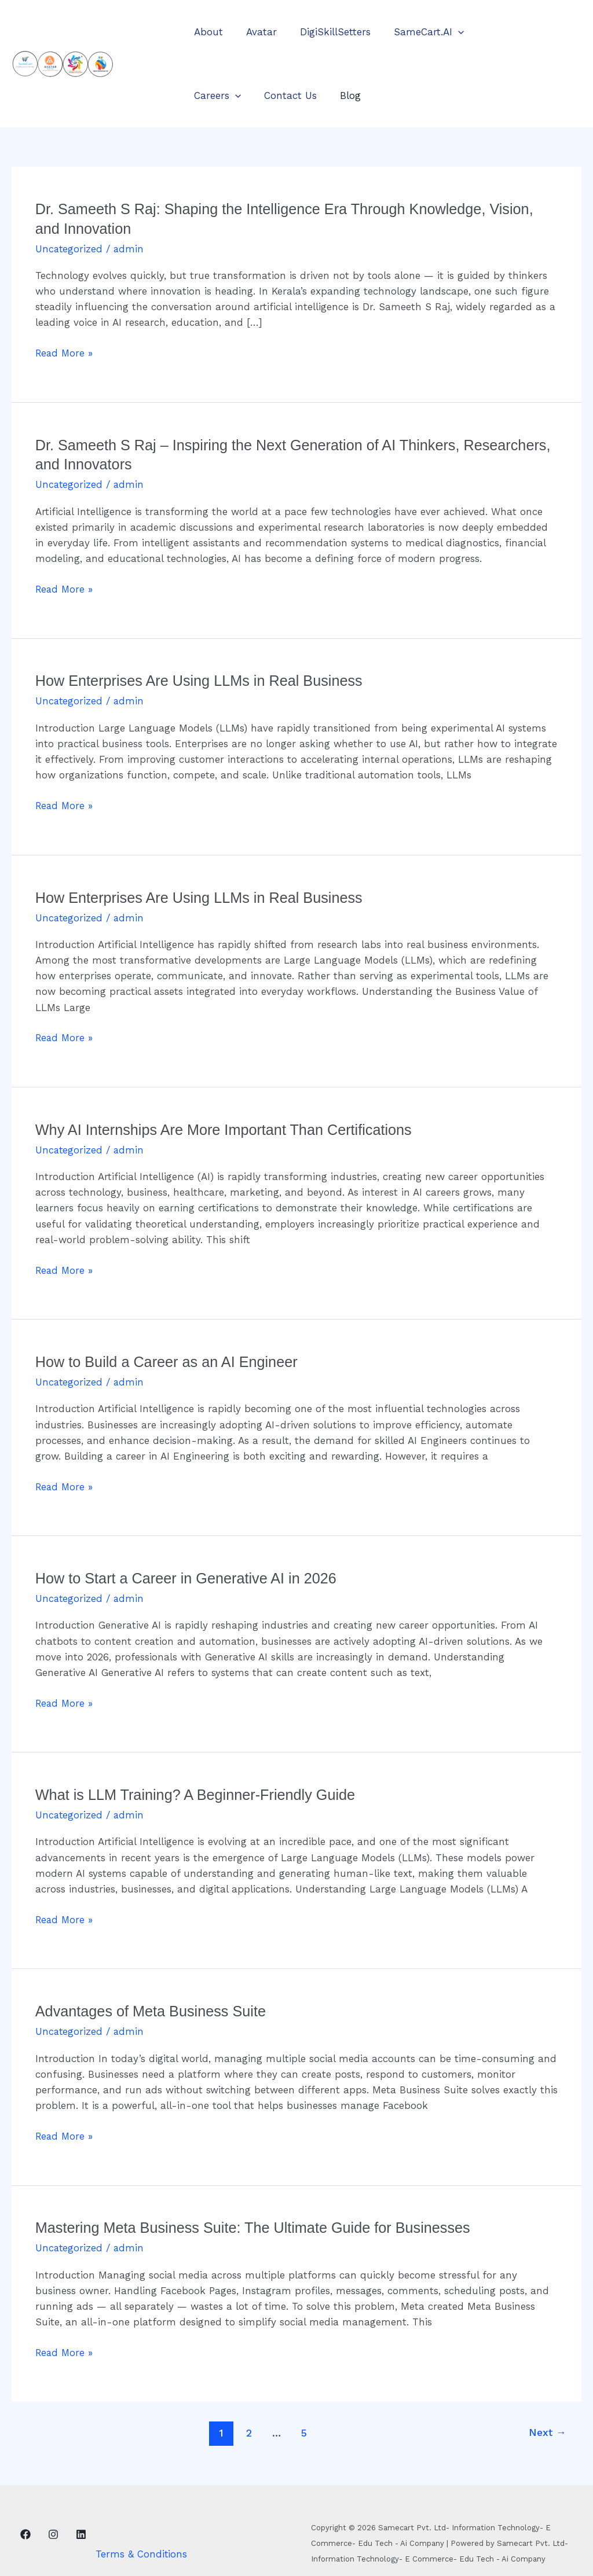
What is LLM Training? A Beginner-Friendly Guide (200, 1793)
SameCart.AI (417, 32)
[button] (446, 32)
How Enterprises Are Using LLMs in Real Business (203, 680)
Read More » (65, 353)
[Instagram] (53, 2531)
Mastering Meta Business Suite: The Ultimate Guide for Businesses (259, 2225)
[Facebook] (25, 2531)
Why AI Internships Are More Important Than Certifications (229, 1128)
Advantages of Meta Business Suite (154, 2009)
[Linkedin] (81, 2531)
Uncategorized (69, 249)
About (206, 32)
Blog (275, 95)
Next (547, 2430)
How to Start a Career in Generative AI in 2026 (190, 1576)
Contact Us (218, 95)
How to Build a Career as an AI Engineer (170, 1360)
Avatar (256, 32)
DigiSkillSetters (326, 32)
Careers (494, 32)
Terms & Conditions (141, 2551)
